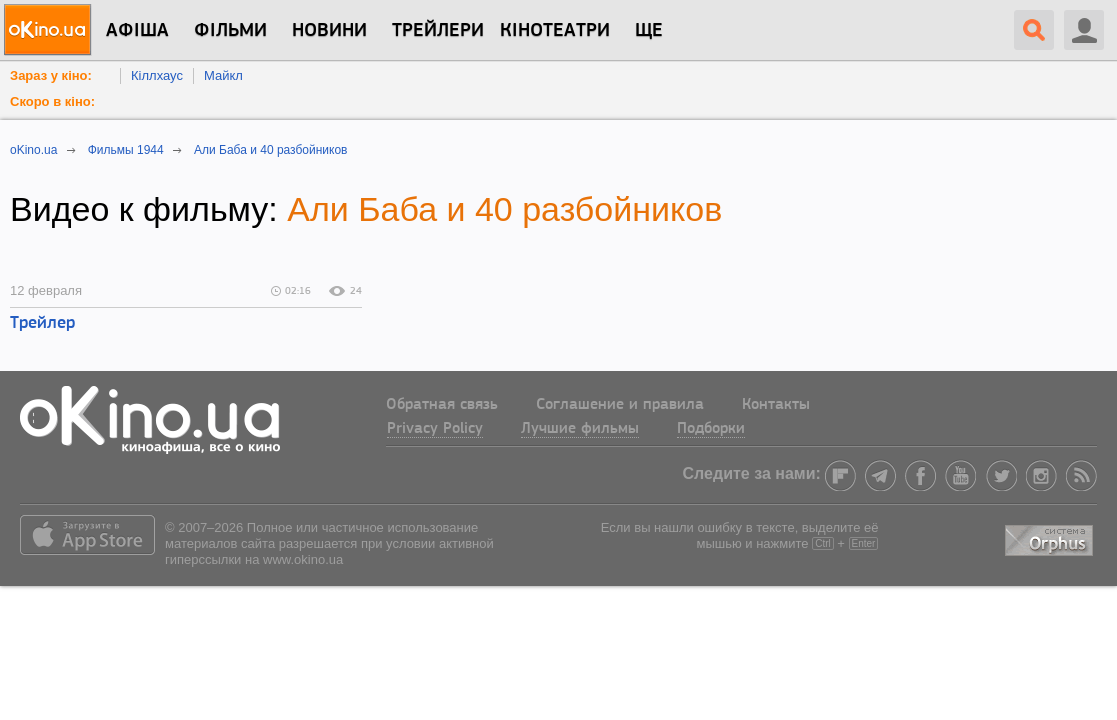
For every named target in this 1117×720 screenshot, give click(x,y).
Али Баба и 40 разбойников (504, 209)
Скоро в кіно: (52, 101)
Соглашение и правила (620, 405)
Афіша (137, 31)
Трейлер (42, 323)
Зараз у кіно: (51, 75)
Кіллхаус (157, 75)
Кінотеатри (555, 31)
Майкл (223, 75)
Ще (649, 31)
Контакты (776, 405)
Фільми (230, 31)
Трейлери (438, 31)
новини (329, 31)
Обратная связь (442, 405)
